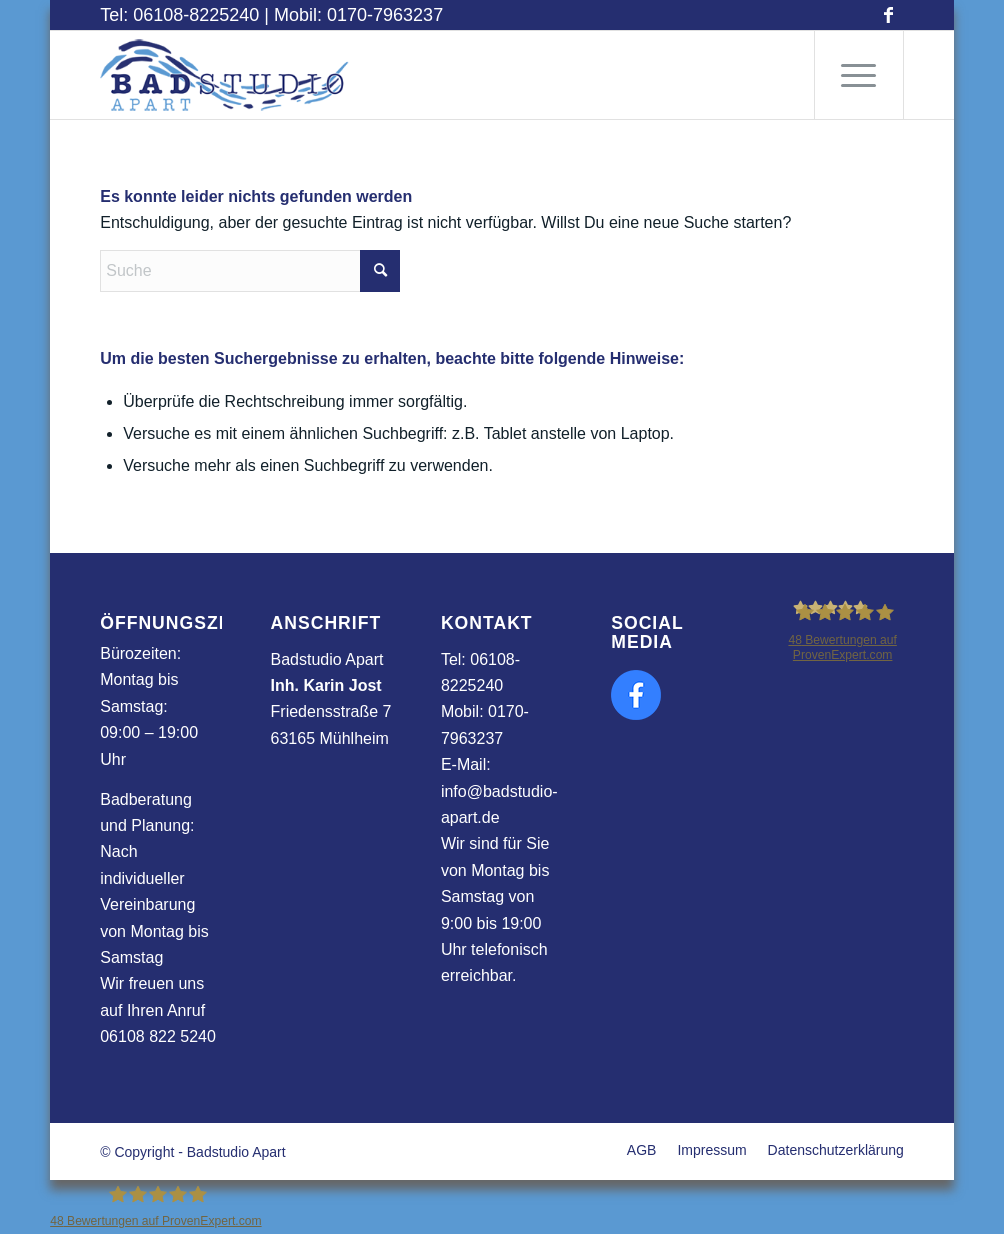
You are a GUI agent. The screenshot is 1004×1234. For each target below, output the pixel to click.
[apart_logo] (225, 75)
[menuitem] (859, 75)
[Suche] (250, 271)
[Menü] (859, 75)
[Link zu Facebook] (889, 15)
